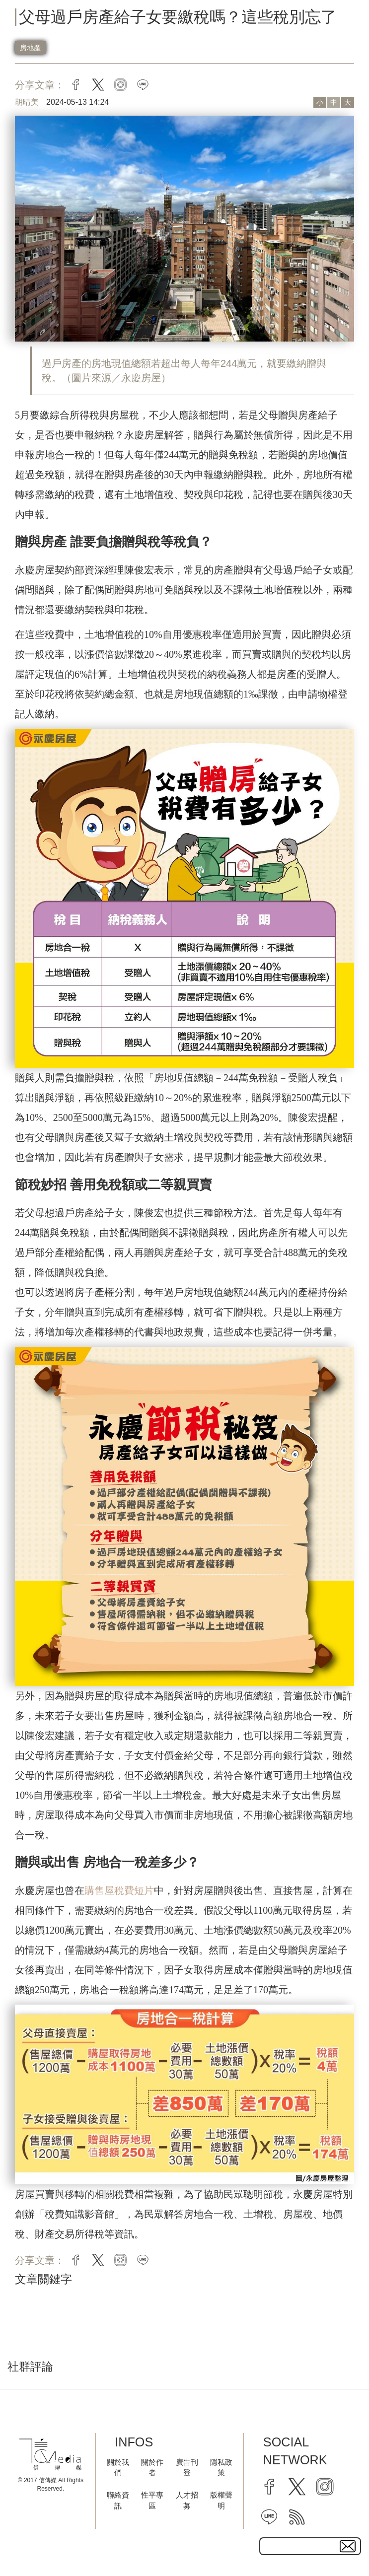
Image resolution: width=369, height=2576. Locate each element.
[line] (269, 2517)
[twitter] (297, 2487)
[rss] (297, 2517)
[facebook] (269, 2487)
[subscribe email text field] (310, 2546)
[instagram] (325, 2487)
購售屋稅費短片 (119, 1890)
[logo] (50, 2455)
